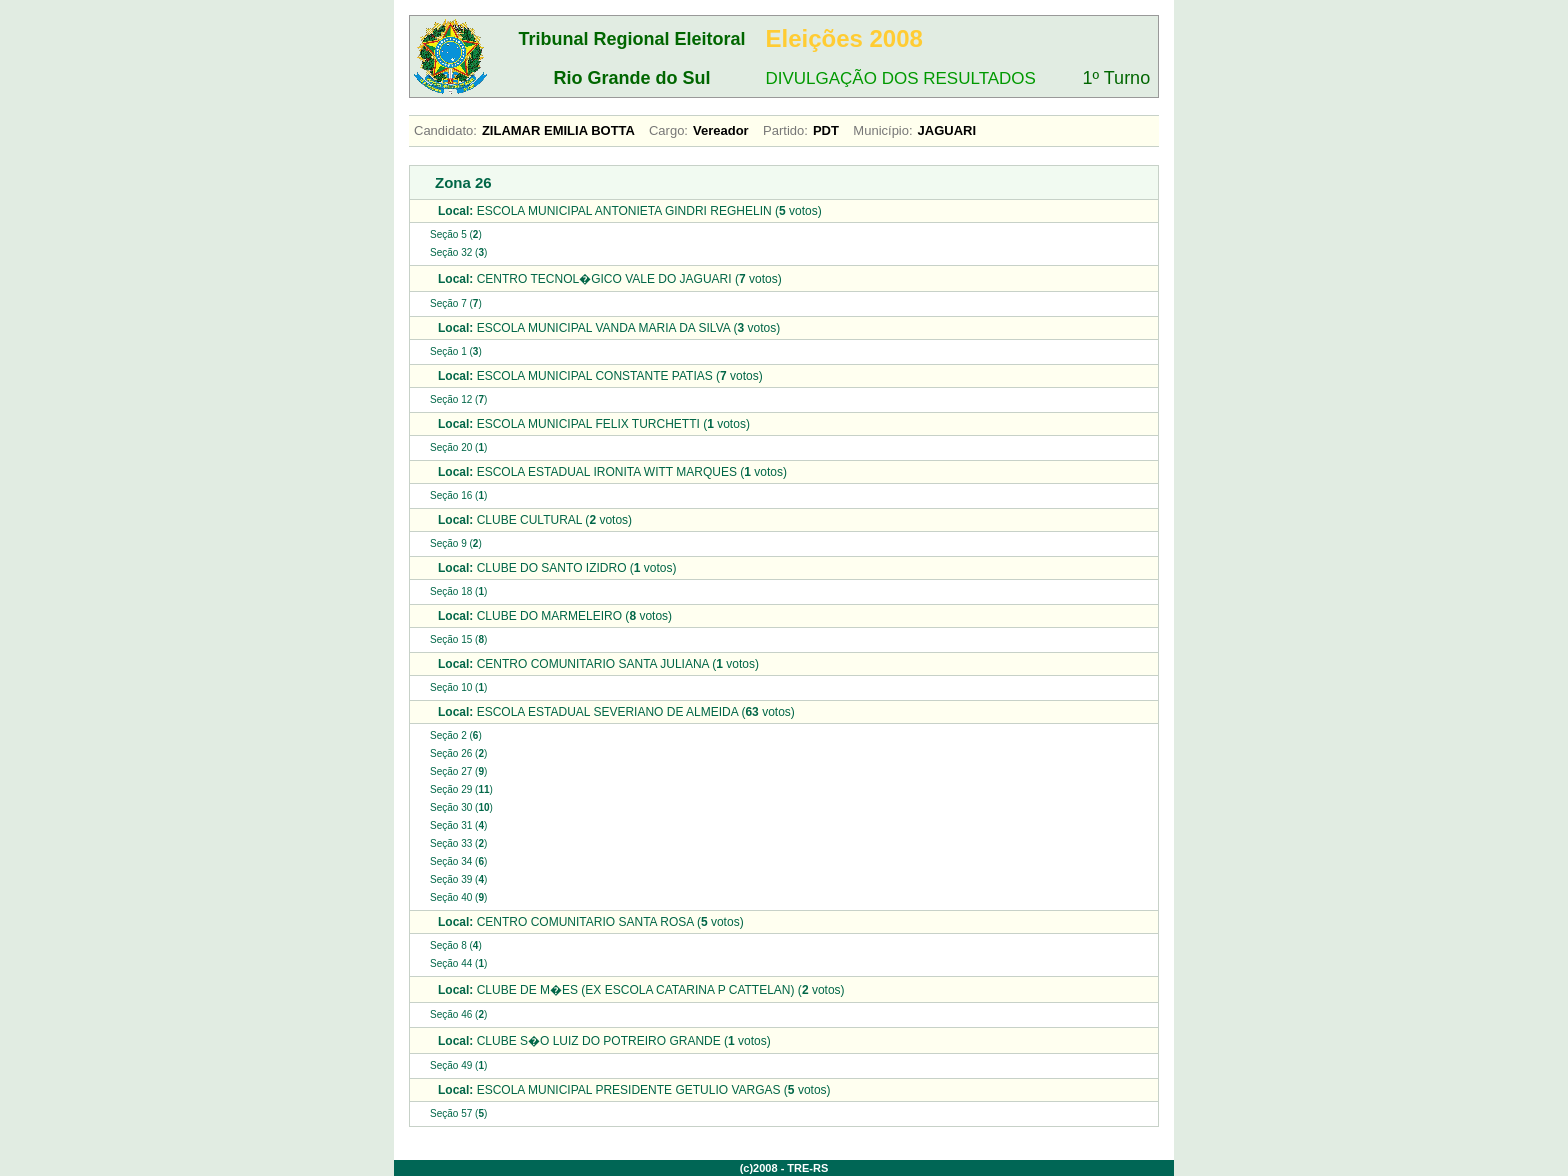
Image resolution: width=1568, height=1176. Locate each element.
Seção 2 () (456, 735)
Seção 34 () (458, 861)
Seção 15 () (458, 639)
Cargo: (668, 130)
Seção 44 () (458, 963)
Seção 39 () (458, 879)
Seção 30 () (461, 807)
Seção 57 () (458, 1113)
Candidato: (445, 130)
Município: (882, 130)
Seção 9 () (456, 543)
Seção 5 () (456, 234)
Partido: (785, 130)
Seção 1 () (456, 351)
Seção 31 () (458, 825)
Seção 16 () (458, 495)
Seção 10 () (458, 687)
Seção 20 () (458, 447)
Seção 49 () (458, 1065)
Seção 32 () (458, 252)
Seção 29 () (461, 789)
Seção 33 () (458, 843)
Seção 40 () (458, 897)
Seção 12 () (458, 399)
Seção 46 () (458, 1014)
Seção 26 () (458, 753)
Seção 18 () (458, 591)
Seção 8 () (456, 945)
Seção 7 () (456, 303)
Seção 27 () (458, 771)
